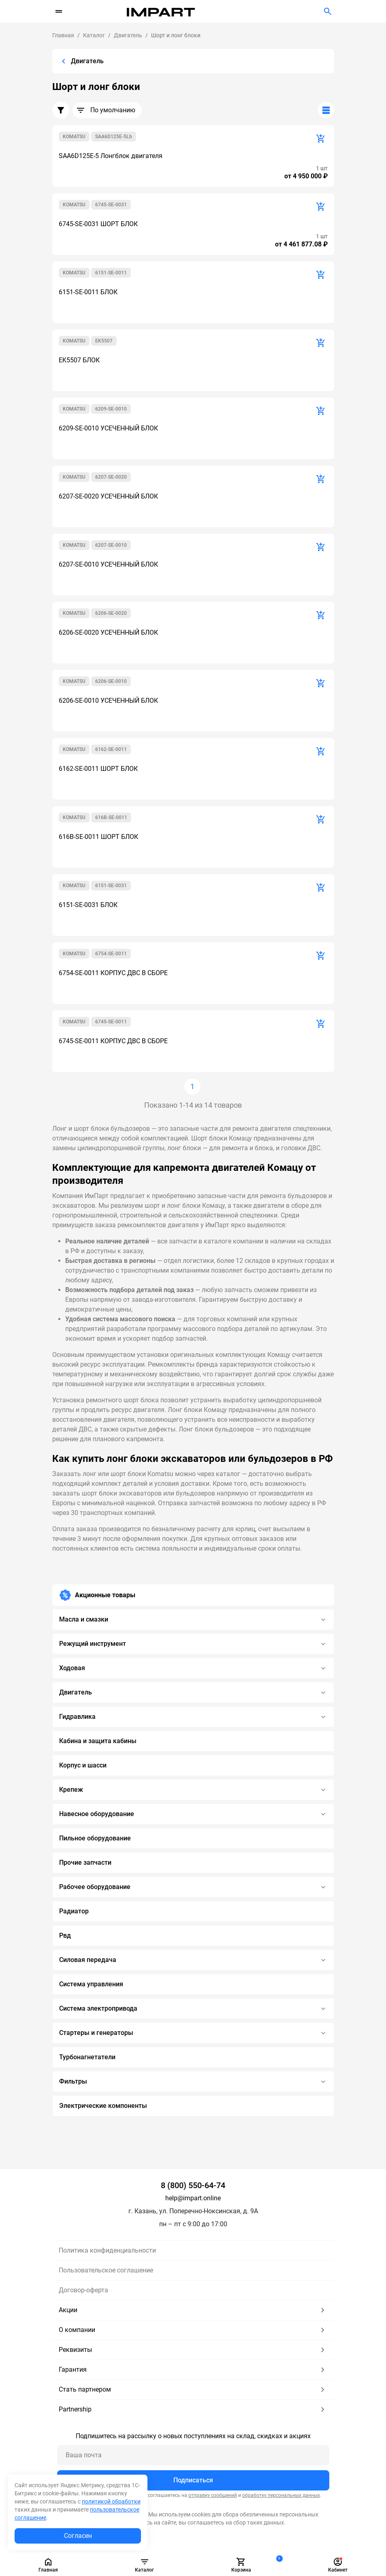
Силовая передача (193, 1960)
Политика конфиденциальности (107, 2250)
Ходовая (193, 1668)
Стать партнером (193, 2389)
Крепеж (193, 1790)
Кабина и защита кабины (97, 1741)
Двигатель (193, 1692)
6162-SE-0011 (111, 749)
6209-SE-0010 (111, 409)
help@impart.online (193, 2198)
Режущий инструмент (193, 1644)
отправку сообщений (212, 2495)
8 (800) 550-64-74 (193, 2185)
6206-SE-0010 (111, 681)
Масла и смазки (193, 1619)
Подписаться (193, 2480)
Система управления (91, 1984)
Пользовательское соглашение (106, 2270)
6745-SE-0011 (111, 1022)
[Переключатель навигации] (58, 11)
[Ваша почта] (193, 2455)
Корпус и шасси (83, 1765)
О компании (193, 2330)
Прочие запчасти (85, 1862)
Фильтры (193, 2081)
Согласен (78, 2536)
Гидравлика (193, 1717)
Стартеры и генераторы (193, 2033)
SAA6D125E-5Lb (113, 136)
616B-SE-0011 (111, 817)
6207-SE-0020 (111, 477)
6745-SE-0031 (111, 205)
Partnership (193, 2409)
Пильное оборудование (95, 1838)
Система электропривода (193, 2009)
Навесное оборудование (193, 1814)
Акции (193, 2310)
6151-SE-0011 (111, 273)
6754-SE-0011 (111, 953)
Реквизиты (193, 2350)
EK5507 (104, 341)
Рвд (65, 1935)
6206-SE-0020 (111, 613)
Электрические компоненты (103, 2106)
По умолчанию (105, 110)
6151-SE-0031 (111, 885)
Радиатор (74, 1911)
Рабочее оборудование (193, 1887)
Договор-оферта (83, 2290)
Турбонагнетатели (87, 2057)
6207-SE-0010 (111, 545)
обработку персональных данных (281, 2495)
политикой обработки (111, 2501)
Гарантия (193, 2370)
